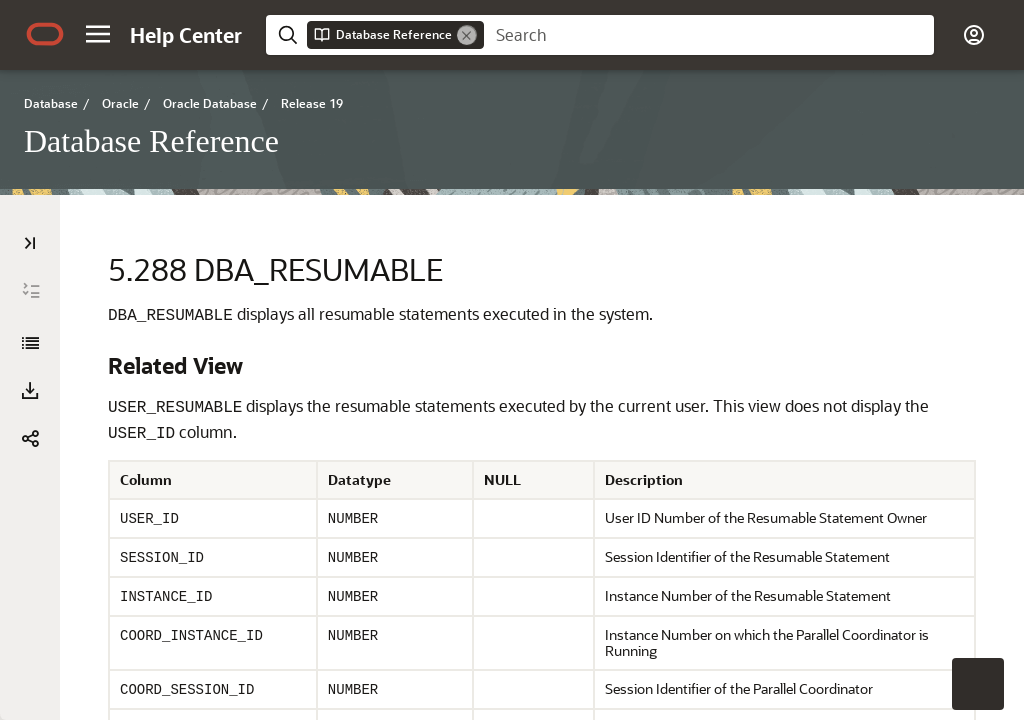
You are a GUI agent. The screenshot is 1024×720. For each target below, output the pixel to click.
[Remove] (467, 35)
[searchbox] (709, 35)
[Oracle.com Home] (45, 34)
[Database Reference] (30, 343)
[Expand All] (31, 291)
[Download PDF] (30, 391)
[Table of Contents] (30, 243)
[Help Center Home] (186, 35)
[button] (98, 34)
